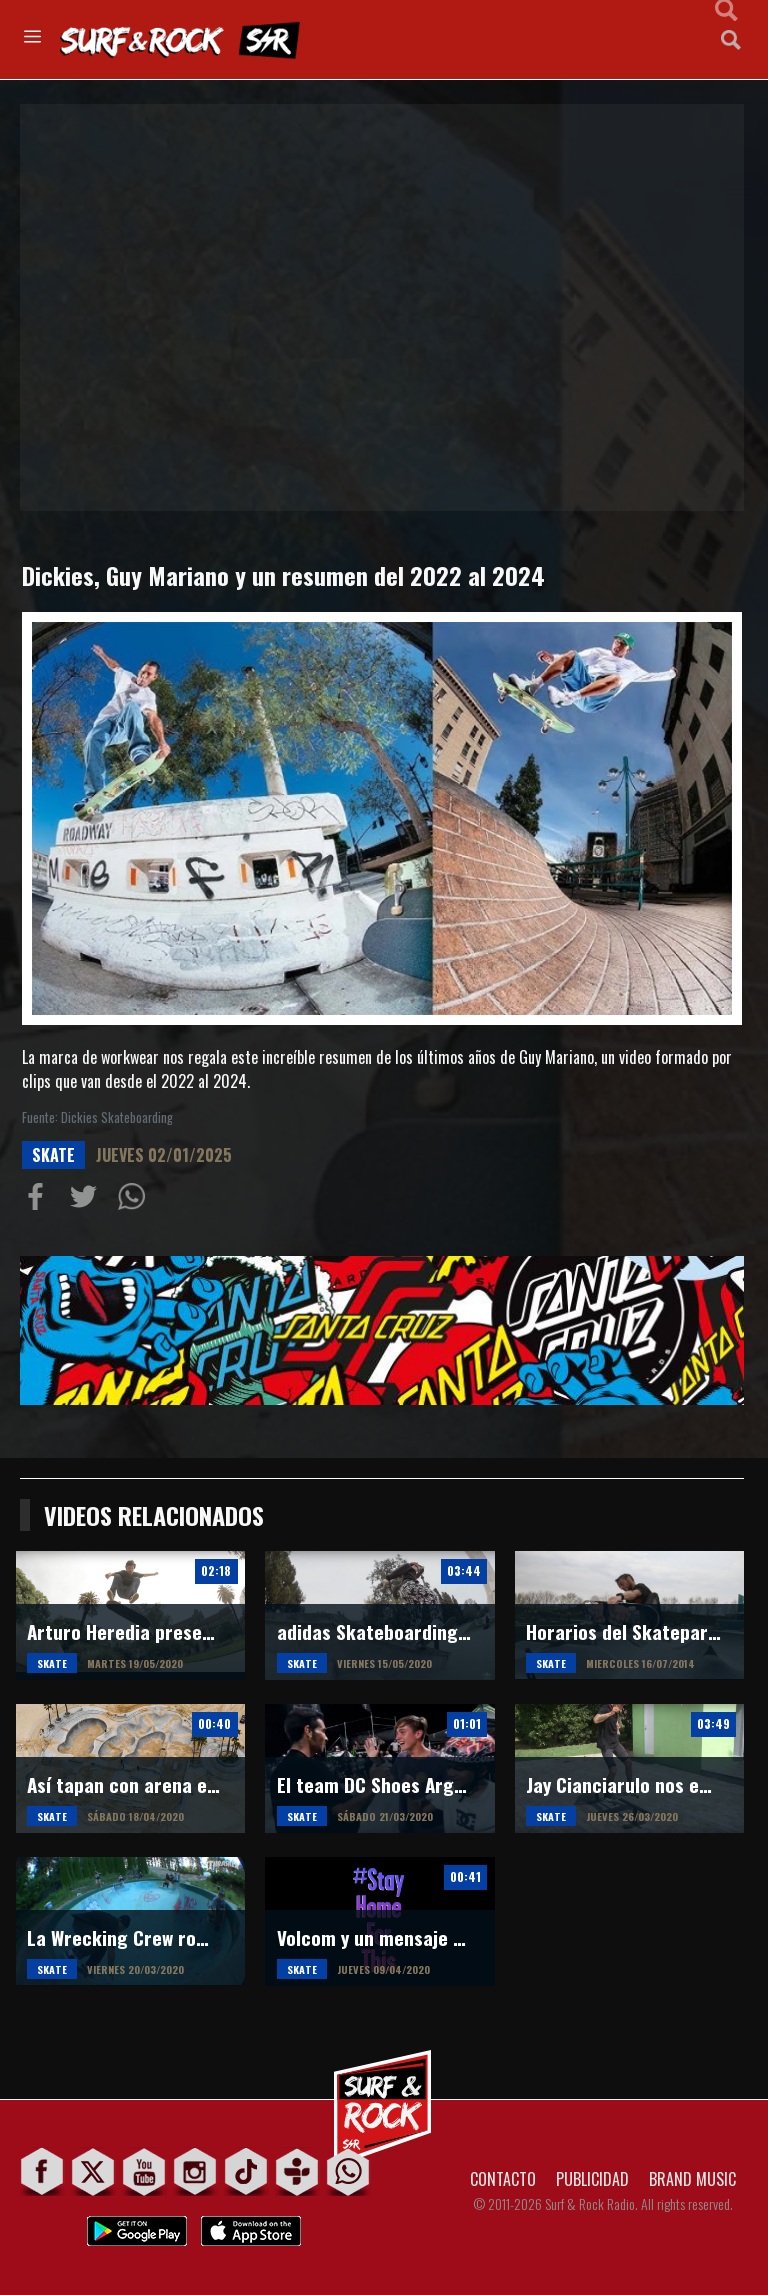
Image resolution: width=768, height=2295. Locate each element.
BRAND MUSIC (692, 2179)
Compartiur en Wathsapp (136, 1201)
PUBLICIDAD (592, 2179)
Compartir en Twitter (88, 1201)
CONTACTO (503, 2179)
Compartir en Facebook (40, 1201)
